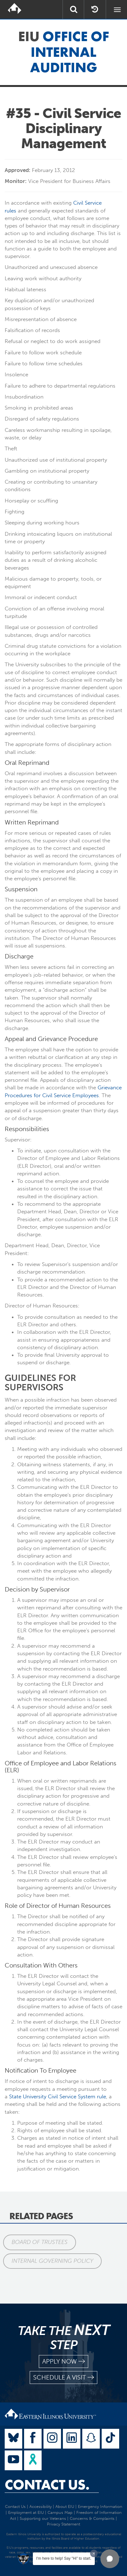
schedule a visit (63, 2377)
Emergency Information (100, 2506)
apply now (63, 2361)
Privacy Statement (63, 2524)
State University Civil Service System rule (57, 2096)
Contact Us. (47, 2485)
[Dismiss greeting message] (94, 2553)
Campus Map (60, 2512)
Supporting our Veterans (43, 2518)
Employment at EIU (26, 2512)
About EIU (64, 2506)
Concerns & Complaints (92, 2518)
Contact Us (15, 2506)
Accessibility (40, 2506)
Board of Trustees (40, 2242)
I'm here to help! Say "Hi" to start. (63, 2558)
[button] (109, 2558)
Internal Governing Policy (52, 2260)
